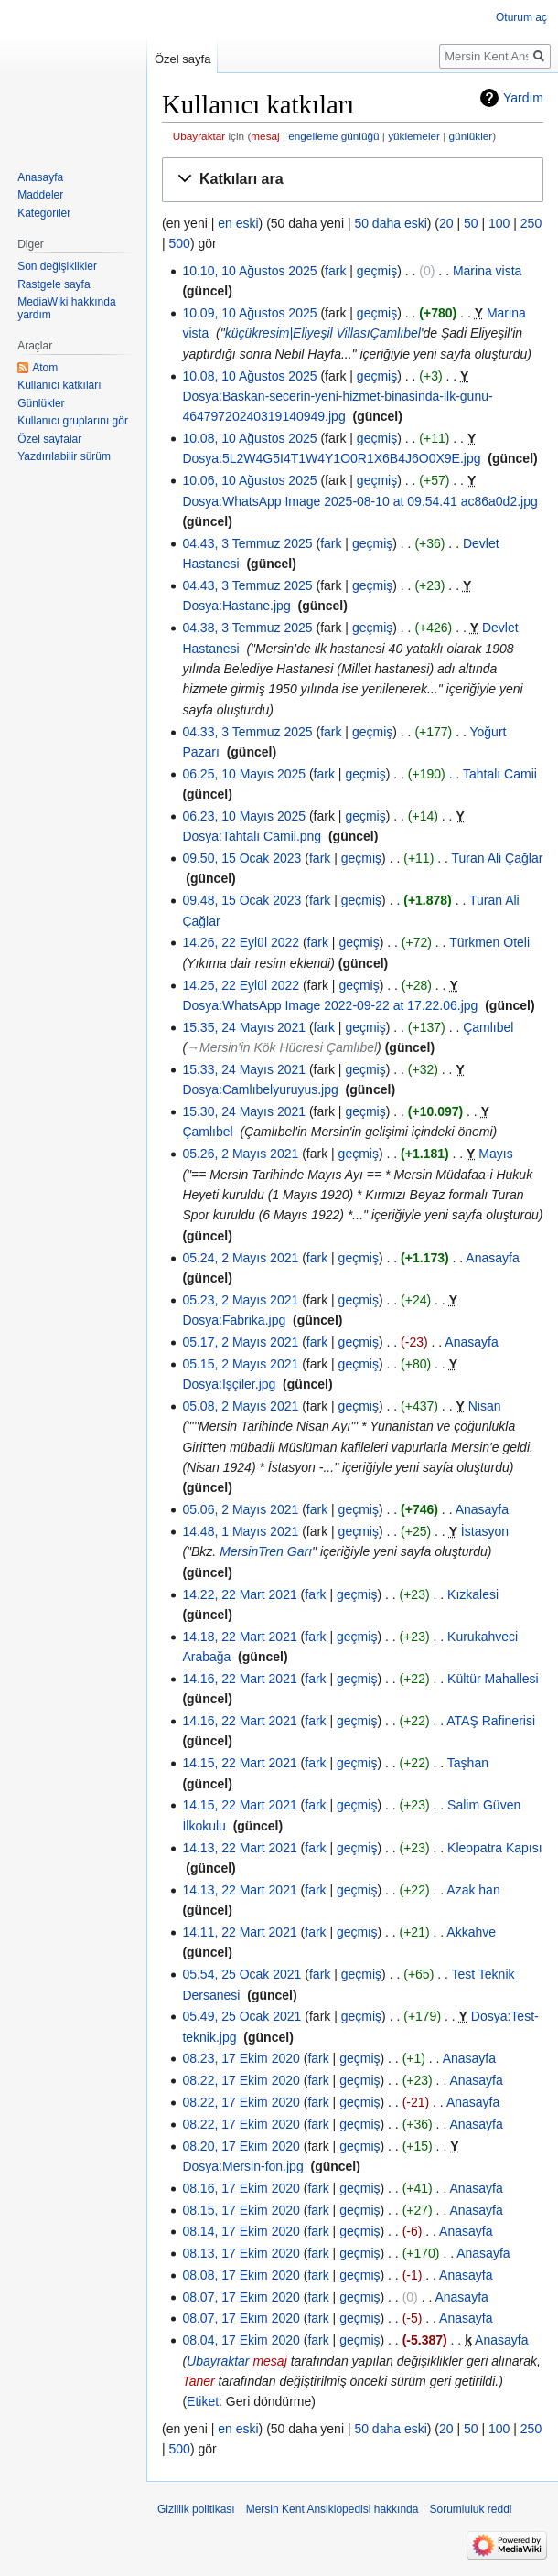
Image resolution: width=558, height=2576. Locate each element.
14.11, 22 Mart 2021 (239, 1932)
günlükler (471, 136)
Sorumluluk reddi (470, 2509)
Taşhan (467, 1762)
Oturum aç (521, 17)
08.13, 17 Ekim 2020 (240, 2253)
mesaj (265, 136)
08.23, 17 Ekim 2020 (240, 2058)
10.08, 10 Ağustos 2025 (249, 376)
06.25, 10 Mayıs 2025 (244, 774)
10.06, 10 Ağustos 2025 (249, 480)
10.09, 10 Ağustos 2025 (249, 313)
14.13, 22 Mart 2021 (239, 1848)
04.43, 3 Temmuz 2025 (247, 543)
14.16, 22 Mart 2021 (239, 1678)
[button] (352, 180)
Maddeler (40, 194)
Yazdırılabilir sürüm (64, 456)
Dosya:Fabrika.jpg (233, 1320)
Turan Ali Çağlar (497, 858)
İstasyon (485, 1531)
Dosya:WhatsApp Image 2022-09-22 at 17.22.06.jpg (330, 1005)
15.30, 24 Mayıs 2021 (244, 1111)
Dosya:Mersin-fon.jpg (242, 2166)
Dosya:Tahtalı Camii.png (251, 836)
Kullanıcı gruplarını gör (72, 420)
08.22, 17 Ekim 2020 (240, 2080)
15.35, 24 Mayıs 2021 (244, 1027)
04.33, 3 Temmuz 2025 (247, 731)
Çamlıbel (488, 1027)
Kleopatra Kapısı (494, 1848)
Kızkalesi (473, 1594)
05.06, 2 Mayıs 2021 (240, 1509)
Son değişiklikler (57, 266)
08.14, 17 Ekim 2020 (240, 2231)
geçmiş (377, 270)
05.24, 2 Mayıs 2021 (240, 1257)
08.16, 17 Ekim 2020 (240, 2188)
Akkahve (471, 1932)
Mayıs (495, 1153)
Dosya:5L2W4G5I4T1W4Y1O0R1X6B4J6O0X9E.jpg (331, 458)
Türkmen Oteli (489, 942)
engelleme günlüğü (333, 136)
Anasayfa (492, 1257)
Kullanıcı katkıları (59, 385)
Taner (198, 2381)
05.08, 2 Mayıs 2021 (240, 1406)
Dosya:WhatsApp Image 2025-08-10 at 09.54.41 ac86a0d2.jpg (359, 501)
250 (531, 223)
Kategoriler (43, 213)
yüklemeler (414, 136)
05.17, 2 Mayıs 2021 (240, 1342)
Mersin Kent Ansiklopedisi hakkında (332, 2509)
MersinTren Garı (266, 1551)
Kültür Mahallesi (493, 1678)
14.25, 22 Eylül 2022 (240, 985)
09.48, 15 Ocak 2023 (241, 900)
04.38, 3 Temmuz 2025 (247, 627)
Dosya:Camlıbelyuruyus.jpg (260, 1089)
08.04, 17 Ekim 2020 (240, 2340)
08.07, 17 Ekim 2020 (240, 2297)
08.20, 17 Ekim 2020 (240, 2146)
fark (335, 270)
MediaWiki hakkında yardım (66, 308)
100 (499, 223)
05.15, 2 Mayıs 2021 (240, 1364)
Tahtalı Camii (500, 774)
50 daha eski (390, 223)
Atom (45, 367)
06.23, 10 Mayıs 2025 (244, 816)
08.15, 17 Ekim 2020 (240, 2210)
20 (446, 223)
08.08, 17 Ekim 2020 (240, 2275)
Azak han (472, 1890)
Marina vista (487, 270)
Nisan (484, 1406)
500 (179, 243)
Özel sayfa (182, 59)
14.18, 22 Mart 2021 (239, 1636)
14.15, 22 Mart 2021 (239, 1762)
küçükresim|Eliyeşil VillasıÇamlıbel (323, 333)
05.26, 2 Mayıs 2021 (240, 1153)
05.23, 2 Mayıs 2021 (240, 1300)
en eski (238, 223)
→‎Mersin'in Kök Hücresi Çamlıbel (282, 1047)
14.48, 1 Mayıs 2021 (240, 1531)
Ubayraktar (199, 136)
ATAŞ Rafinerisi (490, 1720)
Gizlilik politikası (196, 2509)
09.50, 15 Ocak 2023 (241, 858)
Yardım (523, 98)
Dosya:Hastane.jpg (236, 605)
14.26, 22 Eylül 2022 (240, 942)
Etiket (203, 2401)
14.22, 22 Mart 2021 (239, 1594)
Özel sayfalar (49, 439)
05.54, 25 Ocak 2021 (241, 1974)
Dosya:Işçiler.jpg (228, 1384)
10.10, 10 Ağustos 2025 (249, 270)
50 (471, 223)
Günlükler (40, 403)
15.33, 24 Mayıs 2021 (244, 1069)
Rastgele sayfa (53, 284)
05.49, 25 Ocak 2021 (241, 2016)
